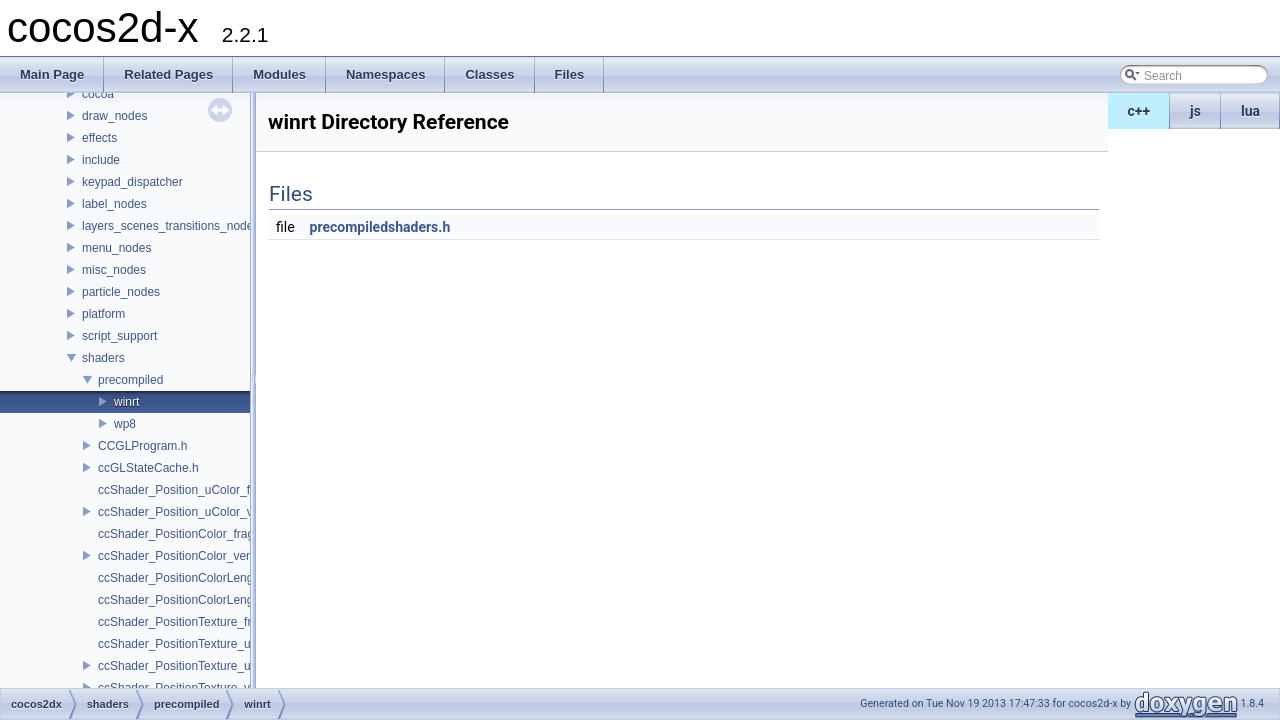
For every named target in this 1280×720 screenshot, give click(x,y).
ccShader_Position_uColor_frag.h (187, 490)
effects (99, 138)
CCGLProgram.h (142, 446)
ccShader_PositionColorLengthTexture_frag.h (219, 578)
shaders (103, 358)
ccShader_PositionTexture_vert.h (186, 688)
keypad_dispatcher (132, 182)
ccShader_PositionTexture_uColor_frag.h (207, 644)
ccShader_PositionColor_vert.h (180, 556)
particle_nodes (121, 292)
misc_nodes (114, 270)
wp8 (125, 424)
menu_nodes (116, 248)
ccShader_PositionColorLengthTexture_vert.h (218, 600)
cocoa (98, 94)
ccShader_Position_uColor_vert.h (187, 512)
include (101, 160)
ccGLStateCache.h (148, 468)
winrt (126, 402)
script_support (119, 336)
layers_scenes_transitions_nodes (170, 226)
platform (103, 314)
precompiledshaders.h (380, 227)
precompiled (130, 380)
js (1195, 111)
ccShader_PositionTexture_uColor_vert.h (207, 666)
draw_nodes (114, 116)
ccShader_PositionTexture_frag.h (186, 622)
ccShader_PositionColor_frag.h (181, 534)
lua (1250, 111)
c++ (1139, 111)
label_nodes (114, 204)
